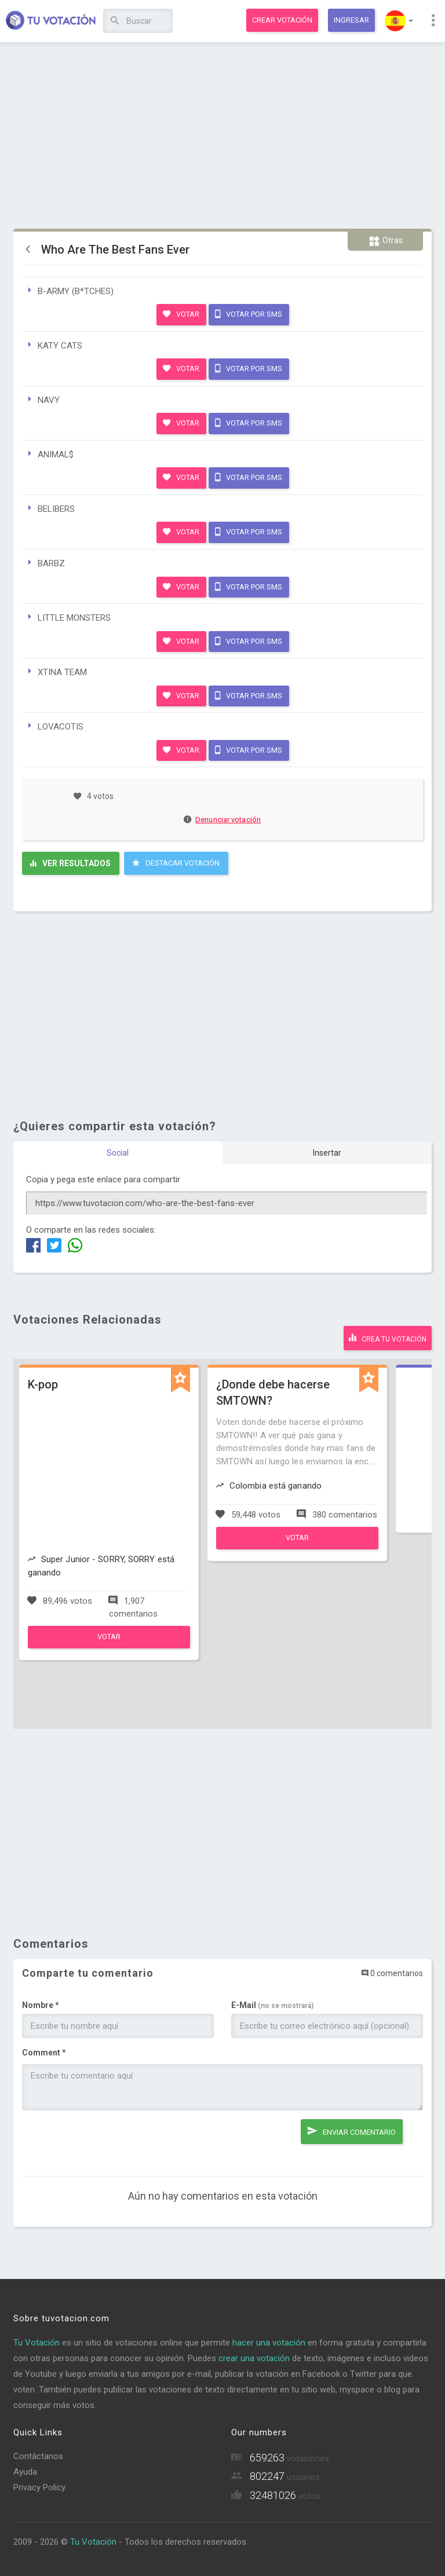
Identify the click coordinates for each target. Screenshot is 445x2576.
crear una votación (254, 2358)
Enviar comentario (352, 2131)
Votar (181, 313)
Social (118, 1152)
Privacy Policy (39, 2487)
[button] (399, 20)
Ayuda (25, 2472)
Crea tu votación (387, 1337)
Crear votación (282, 20)
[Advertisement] (222, 136)
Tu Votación (36, 2342)
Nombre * (40, 2005)
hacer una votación (268, 2342)
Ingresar (351, 20)
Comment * (44, 2052)
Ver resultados (70, 863)
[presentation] (110, 2141)
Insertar (327, 1152)
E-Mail (272, 2005)
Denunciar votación (222, 819)
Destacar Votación (176, 862)
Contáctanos (38, 2456)
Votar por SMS (248, 313)
